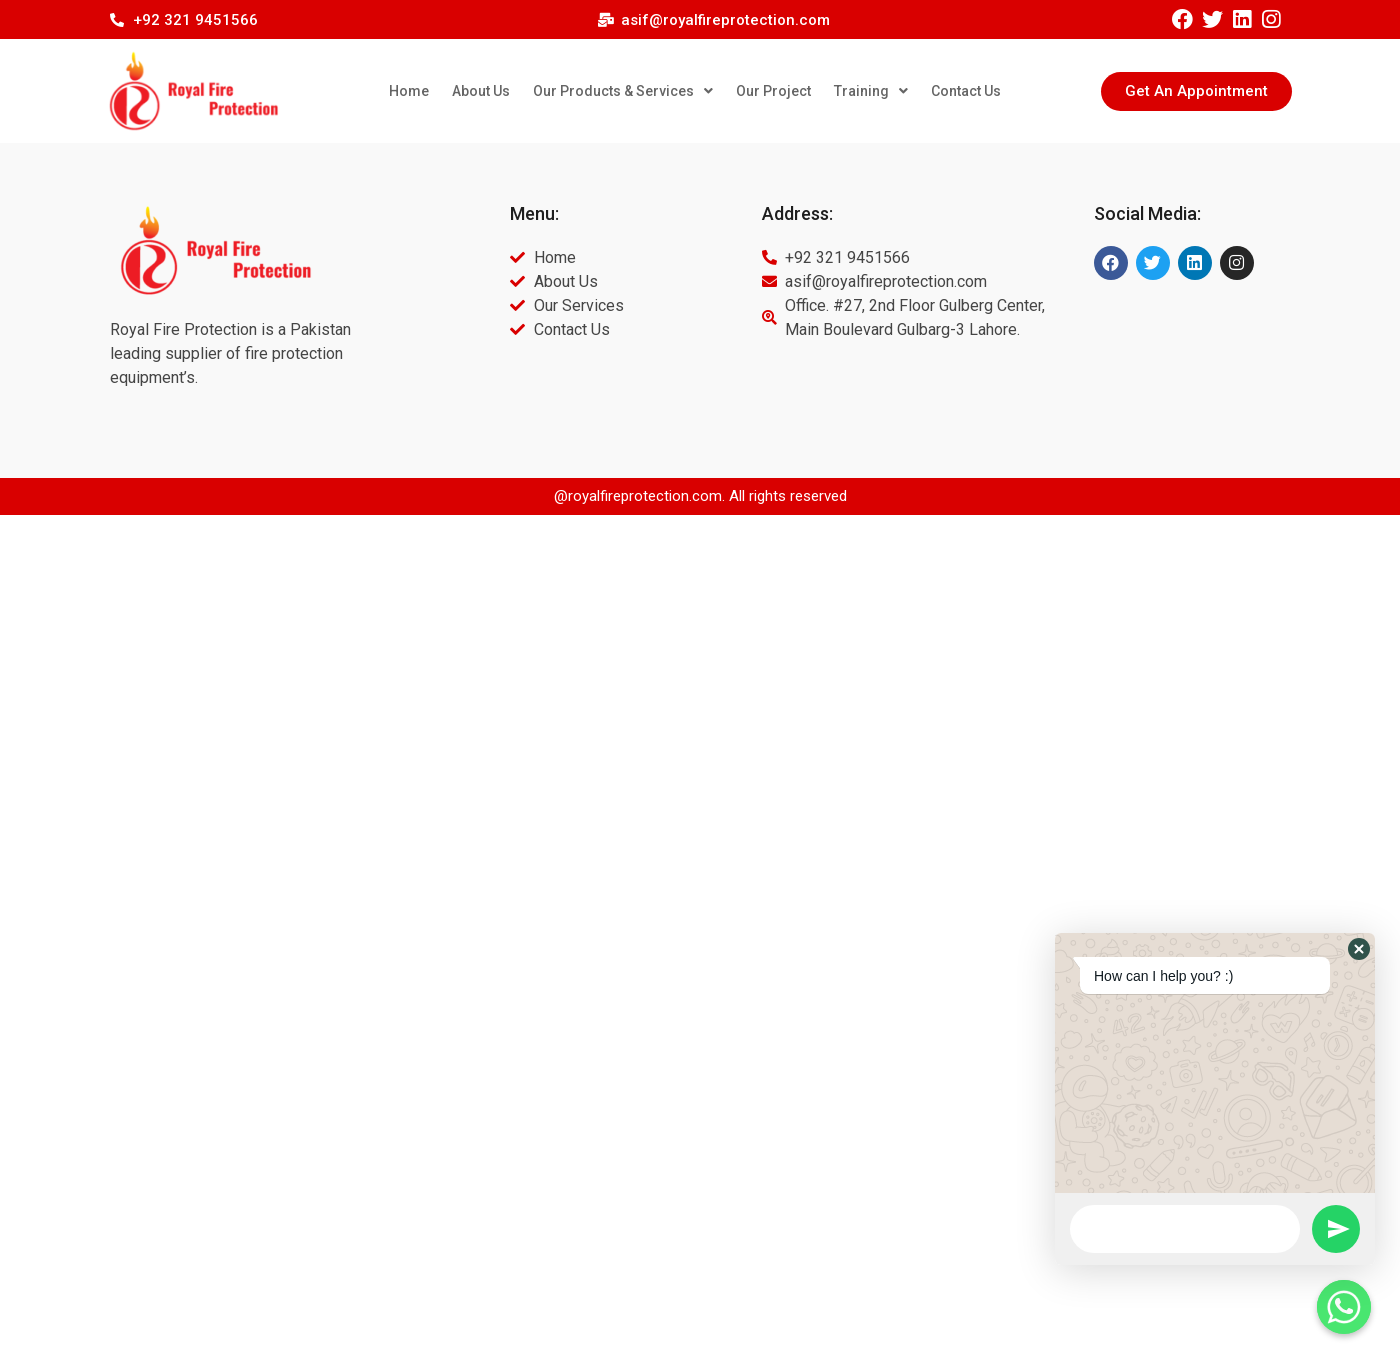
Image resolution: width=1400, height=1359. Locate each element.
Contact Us (966, 91)
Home (409, 91)
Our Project (773, 91)
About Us (481, 91)
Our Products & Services (623, 91)
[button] (1196, 91)
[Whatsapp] (1344, 1307)
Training (871, 91)
